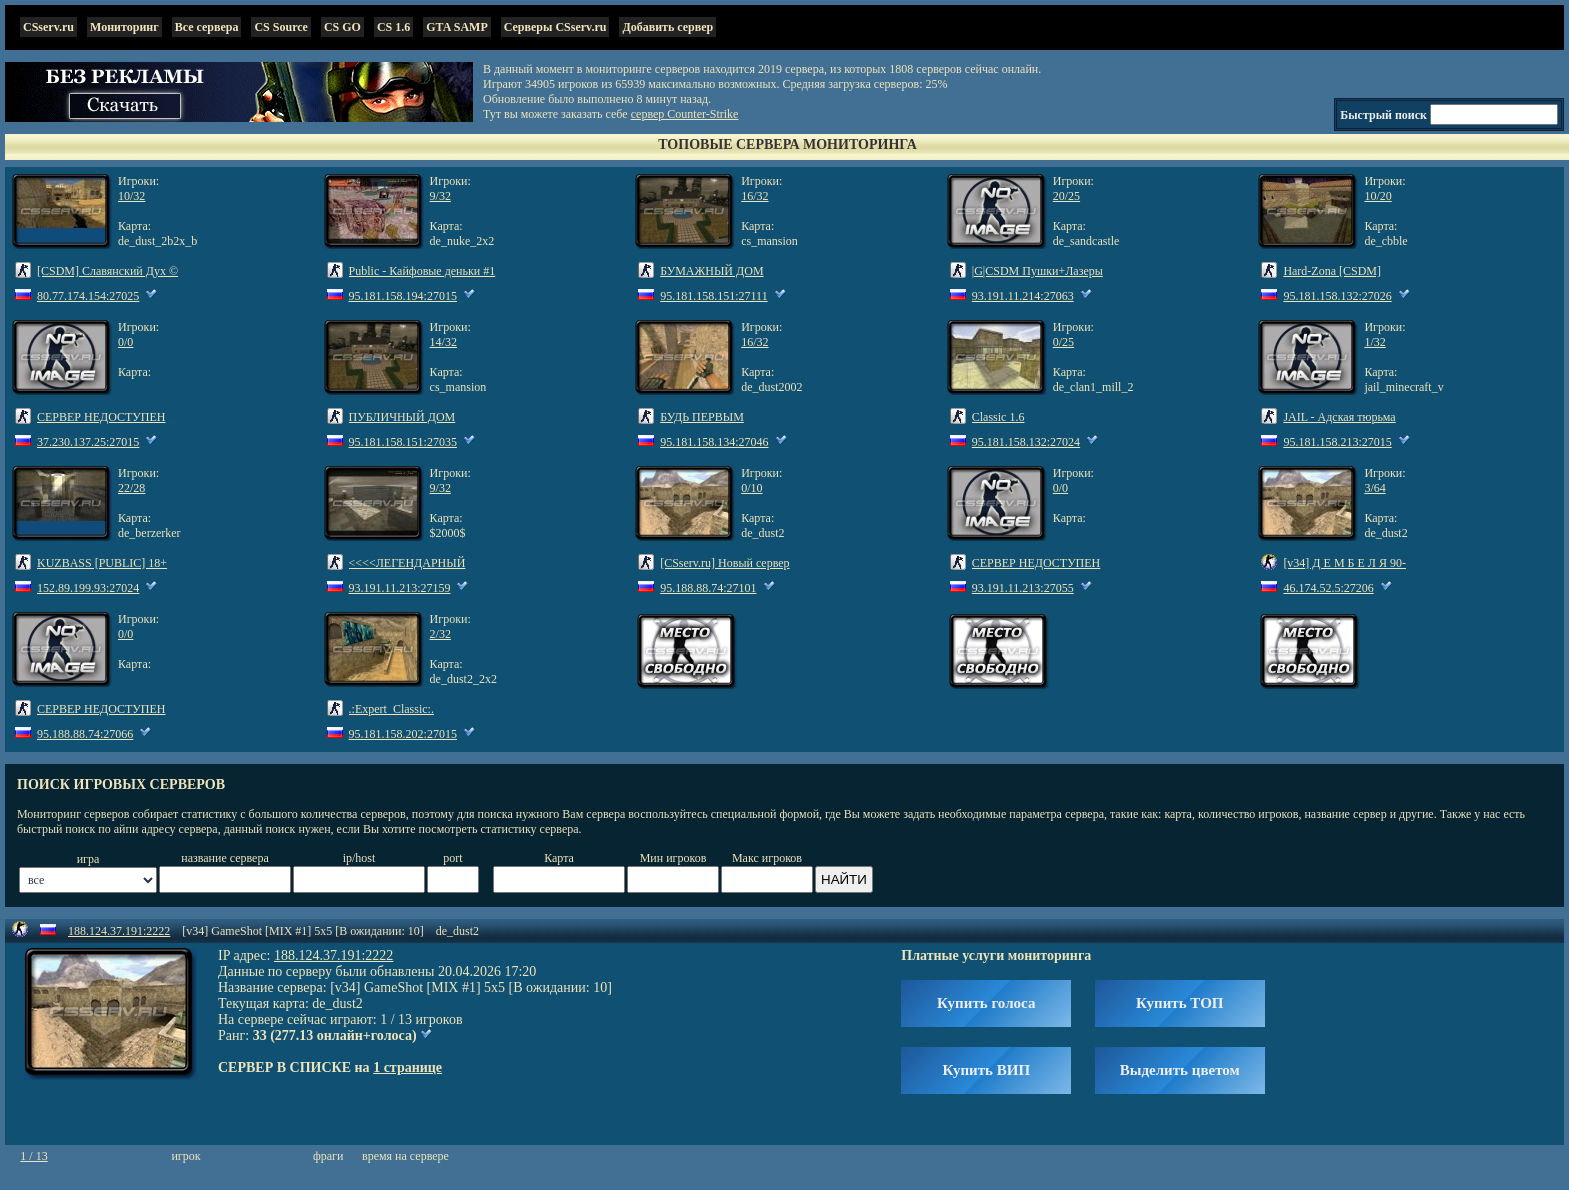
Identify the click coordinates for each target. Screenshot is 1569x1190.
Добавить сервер (667, 27)
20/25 (1066, 196)
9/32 (440, 196)
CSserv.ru (48, 27)
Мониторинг (124, 27)
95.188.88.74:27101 (708, 588)
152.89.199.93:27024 (88, 588)
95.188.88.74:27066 (85, 734)
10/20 (1377, 196)
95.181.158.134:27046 (714, 442)
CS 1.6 (393, 27)
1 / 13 (33, 1156)
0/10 (751, 488)
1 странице (407, 1067)
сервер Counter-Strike (685, 114)
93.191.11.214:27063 (1023, 296)
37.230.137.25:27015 (88, 442)
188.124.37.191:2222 (119, 931)
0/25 (1063, 342)
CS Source (280, 27)
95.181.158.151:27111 (713, 296)
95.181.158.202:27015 (403, 734)
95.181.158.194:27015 (403, 296)
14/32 (443, 342)
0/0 (125, 342)
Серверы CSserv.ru (555, 27)
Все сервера (207, 27)
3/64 (1374, 488)
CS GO (342, 27)
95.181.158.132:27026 (1337, 296)
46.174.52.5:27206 (1328, 588)
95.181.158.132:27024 (1026, 442)
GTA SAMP (456, 27)
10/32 (131, 196)
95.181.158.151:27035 (403, 442)
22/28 (131, 488)
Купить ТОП (1179, 1003)
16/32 (754, 196)
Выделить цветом (1180, 1070)
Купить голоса (986, 1003)
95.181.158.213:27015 (1337, 442)
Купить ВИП (986, 1070)
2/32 (440, 634)
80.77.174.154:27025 (88, 296)
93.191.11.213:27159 (400, 588)
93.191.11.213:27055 (1023, 588)
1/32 (1374, 342)
